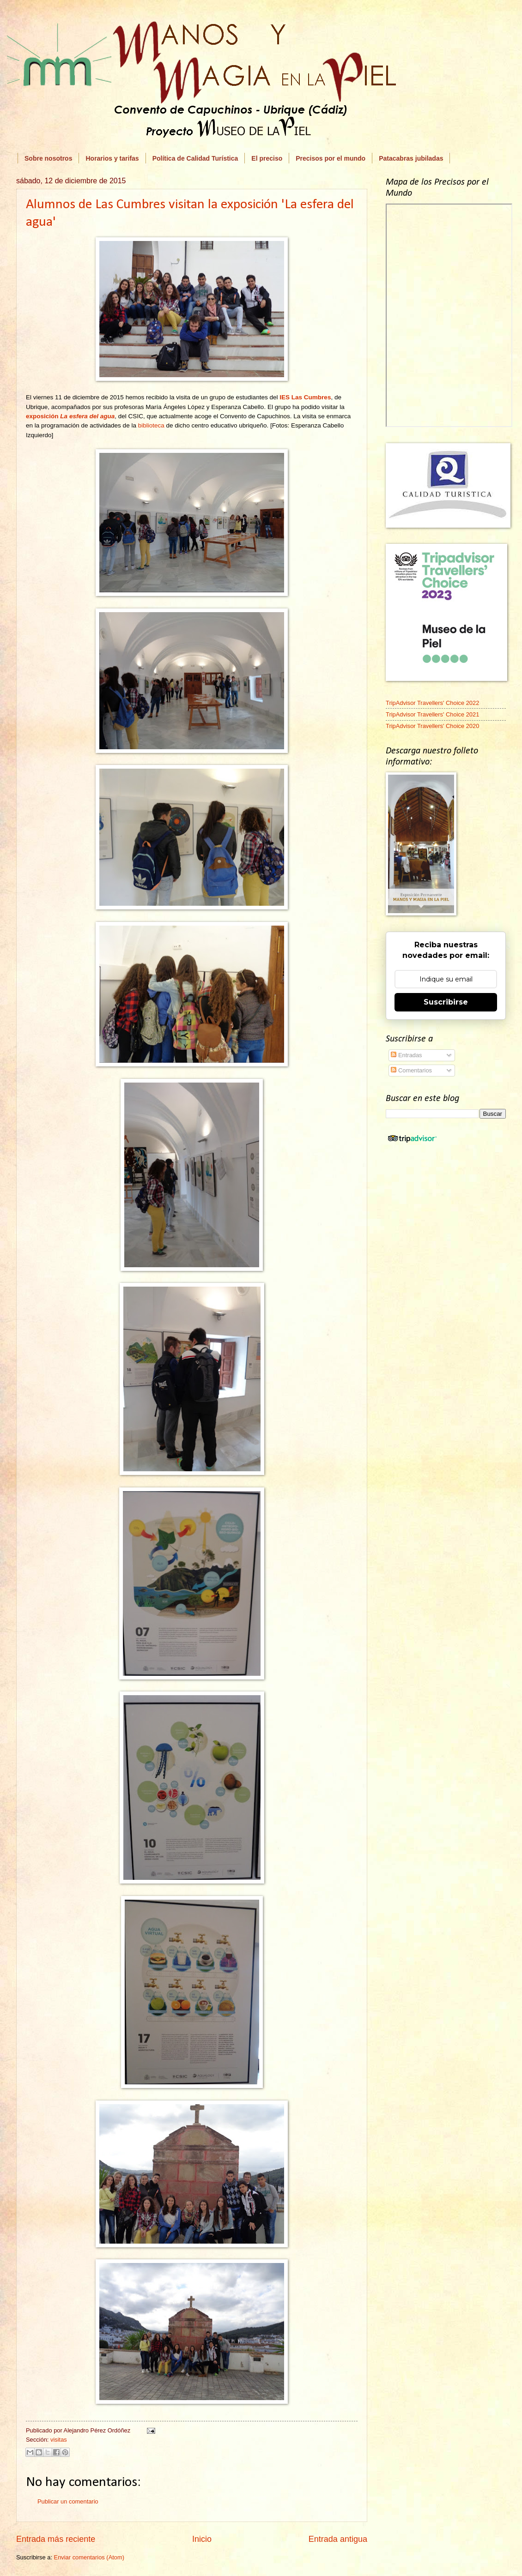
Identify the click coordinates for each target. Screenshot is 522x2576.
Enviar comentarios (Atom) (89, 2557)
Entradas (406, 1055)
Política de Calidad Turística (195, 158)
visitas (58, 2439)
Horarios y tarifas (112, 158)
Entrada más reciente (55, 2539)
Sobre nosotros (48, 158)
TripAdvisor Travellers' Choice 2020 (432, 725)
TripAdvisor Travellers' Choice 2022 (432, 702)
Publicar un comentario (67, 2501)
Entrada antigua (338, 2539)
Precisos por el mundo (330, 158)
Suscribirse (446, 1002)
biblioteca (151, 425)
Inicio (202, 2539)
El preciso (266, 158)
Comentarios (411, 1070)
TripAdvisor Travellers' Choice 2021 (432, 714)
